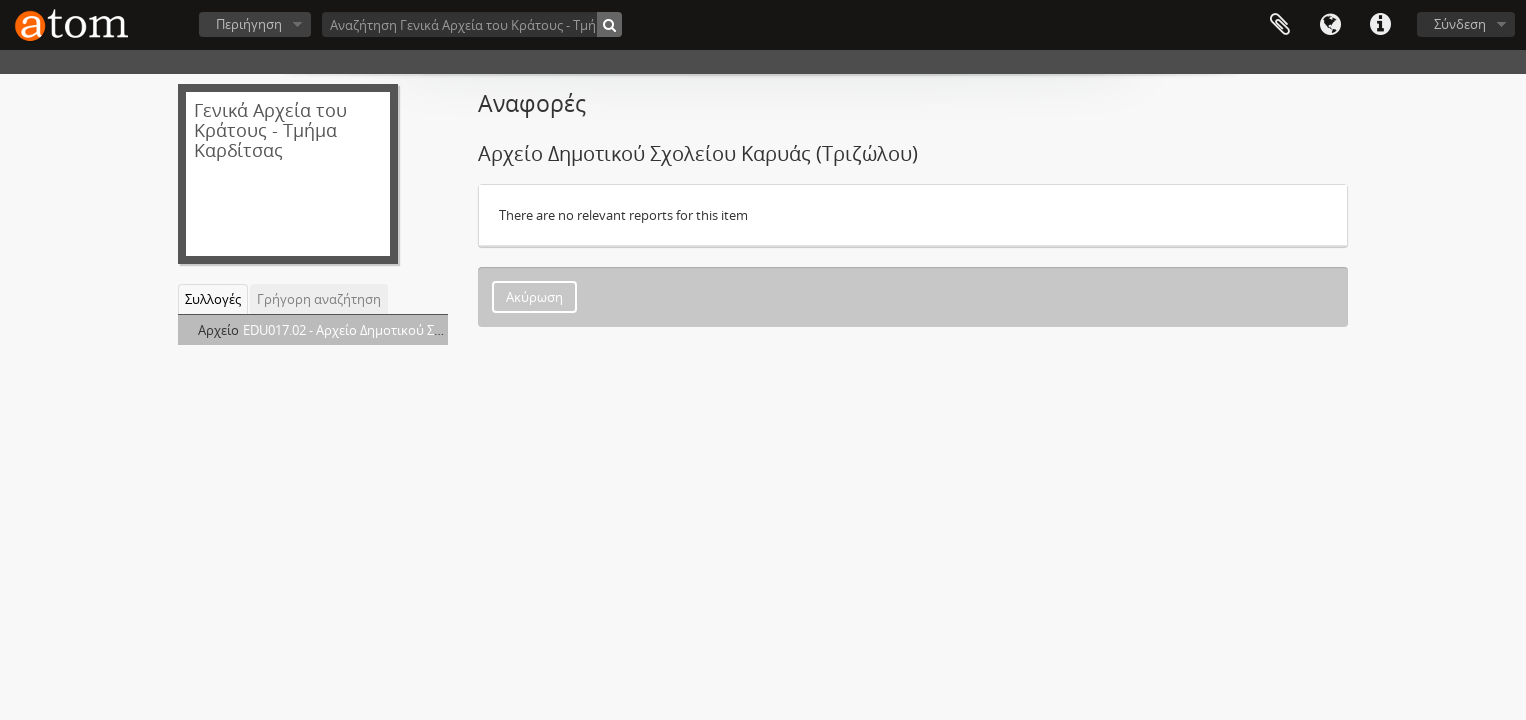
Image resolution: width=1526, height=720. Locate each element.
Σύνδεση (1460, 24)
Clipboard (1280, 25)
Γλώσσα (1330, 25)
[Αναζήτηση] (609, 24)
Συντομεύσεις (1380, 25)
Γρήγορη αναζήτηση (319, 299)
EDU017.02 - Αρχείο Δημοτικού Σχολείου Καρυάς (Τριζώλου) (421, 330)
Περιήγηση (249, 24)
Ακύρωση (534, 297)
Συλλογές (213, 299)
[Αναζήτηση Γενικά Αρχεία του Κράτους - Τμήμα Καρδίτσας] (472, 24)
